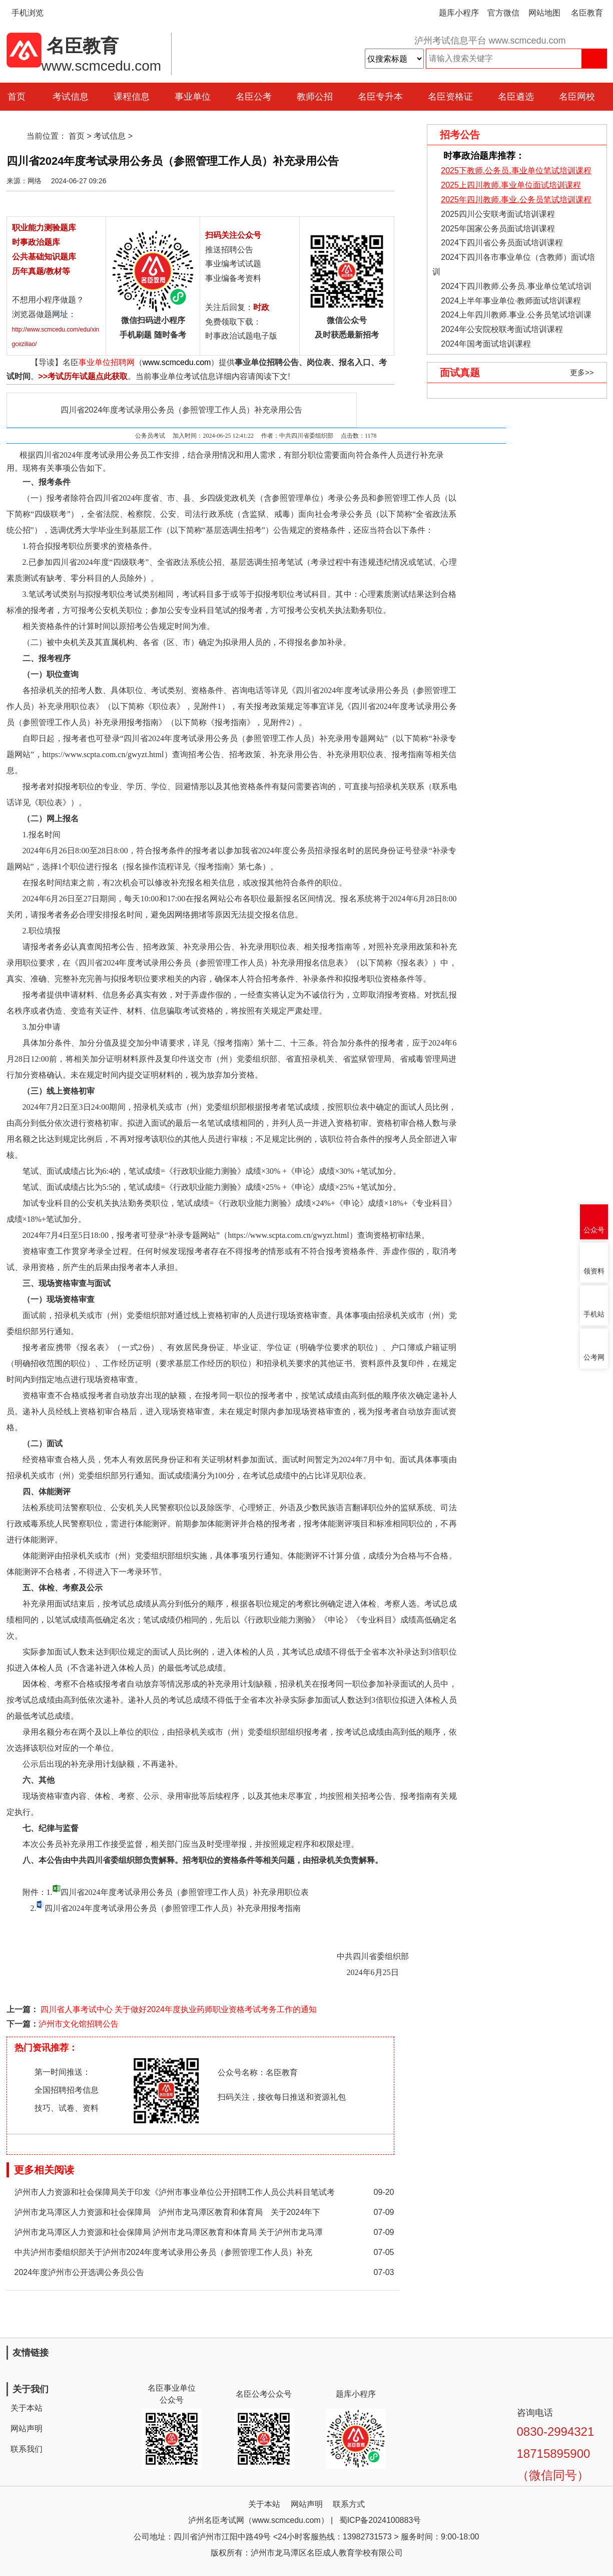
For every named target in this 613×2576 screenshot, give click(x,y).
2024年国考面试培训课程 (486, 344)
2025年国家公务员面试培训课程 (498, 228)
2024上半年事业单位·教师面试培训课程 (511, 300)
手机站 (593, 1314)
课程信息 (132, 97)
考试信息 (71, 97)
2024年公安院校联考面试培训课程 (502, 329)
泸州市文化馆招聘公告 (79, 2024)
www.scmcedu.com (177, 362)
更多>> (582, 372)
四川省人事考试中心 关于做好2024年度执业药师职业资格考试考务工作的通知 (178, 2009)
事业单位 (193, 97)
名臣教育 (587, 13)
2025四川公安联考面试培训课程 (498, 214)
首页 (77, 136)
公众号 (593, 1230)
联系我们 (27, 2449)
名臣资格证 (450, 97)
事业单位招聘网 (107, 362)
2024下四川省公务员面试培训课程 (502, 242)
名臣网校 (577, 97)
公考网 (593, 1357)
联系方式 (349, 2504)
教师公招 (315, 97)
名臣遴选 (516, 97)
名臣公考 (254, 97)
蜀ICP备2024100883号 (380, 2520)
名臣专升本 (380, 97)
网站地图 (544, 13)
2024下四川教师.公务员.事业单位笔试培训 (516, 286)
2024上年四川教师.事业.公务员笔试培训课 (516, 314)
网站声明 (27, 2428)
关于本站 (27, 2408)
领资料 (593, 1271)
